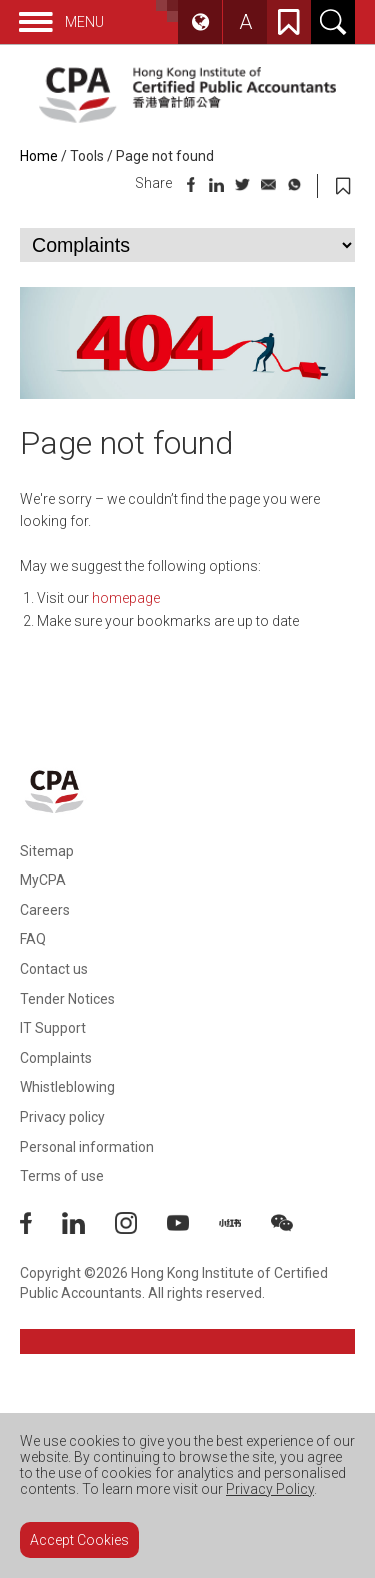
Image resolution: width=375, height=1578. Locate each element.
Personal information (87, 1147)
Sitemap (47, 851)
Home (39, 156)
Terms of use (62, 1176)
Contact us (54, 969)
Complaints (56, 1058)
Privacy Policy (270, 1489)
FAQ (33, 939)
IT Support (53, 1028)
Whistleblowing (67, 1087)
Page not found (165, 156)
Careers (45, 910)
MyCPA (43, 880)
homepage (126, 598)
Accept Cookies (79, 1540)
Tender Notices (67, 999)
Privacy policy (62, 1117)
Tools (87, 156)
